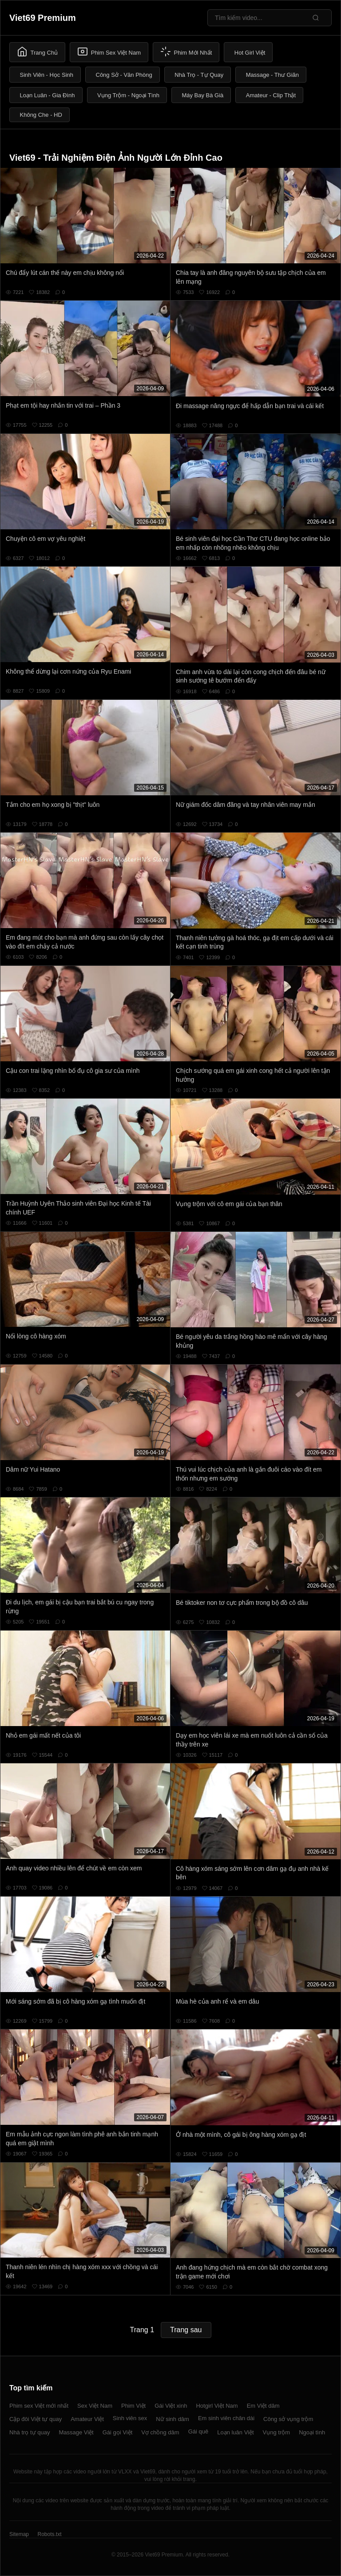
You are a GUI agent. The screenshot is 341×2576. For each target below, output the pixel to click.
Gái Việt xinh (171, 2405)
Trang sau (186, 2330)
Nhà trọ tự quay (29, 2432)
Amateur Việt (87, 2419)
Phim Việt (133, 2405)
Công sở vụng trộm (288, 2419)
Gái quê (198, 2431)
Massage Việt (76, 2432)
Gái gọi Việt (118, 2432)
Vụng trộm (276, 2432)
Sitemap (19, 2534)
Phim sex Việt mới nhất (38, 2405)
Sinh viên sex (130, 2418)
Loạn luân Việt (235, 2432)
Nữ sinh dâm (172, 2419)
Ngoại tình (312, 2432)
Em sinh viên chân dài (226, 2418)
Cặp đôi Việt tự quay (35, 2419)
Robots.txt (49, 2534)
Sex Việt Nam (94, 2405)
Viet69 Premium (42, 18)
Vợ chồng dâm (160, 2432)
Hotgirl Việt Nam (217, 2405)
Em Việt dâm (263, 2405)
